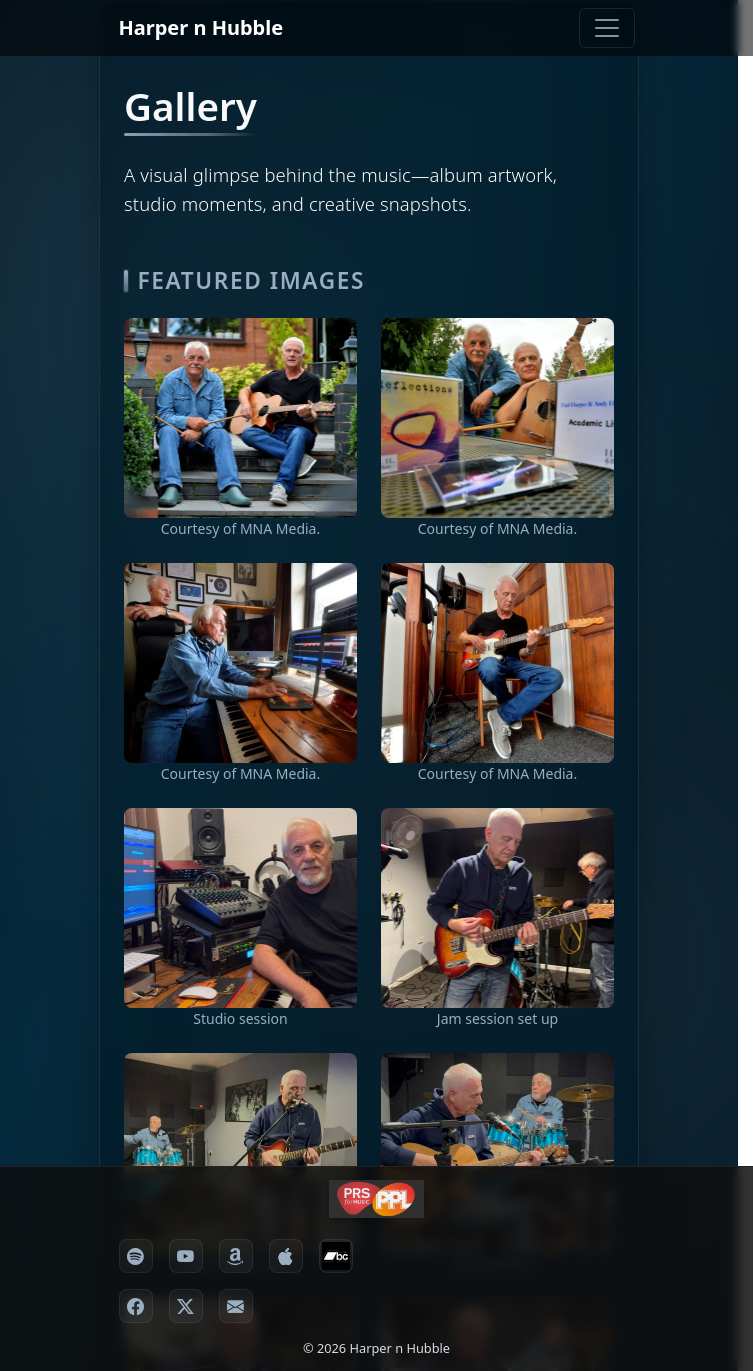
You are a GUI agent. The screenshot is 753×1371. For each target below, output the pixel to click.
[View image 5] (240, 908)
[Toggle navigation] (607, 28)
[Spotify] (136, 1256)
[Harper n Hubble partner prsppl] (376, 1199)
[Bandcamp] (336, 1256)
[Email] (236, 1306)
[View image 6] (240, 1153)
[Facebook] (136, 1306)
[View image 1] (240, 418)
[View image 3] (240, 663)
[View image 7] (497, 1153)
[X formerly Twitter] (186, 1306)
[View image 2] (497, 418)
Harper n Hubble (201, 27)
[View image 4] (497, 663)
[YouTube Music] (186, 1256)
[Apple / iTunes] (286, 1256)
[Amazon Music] (236, 1256)
